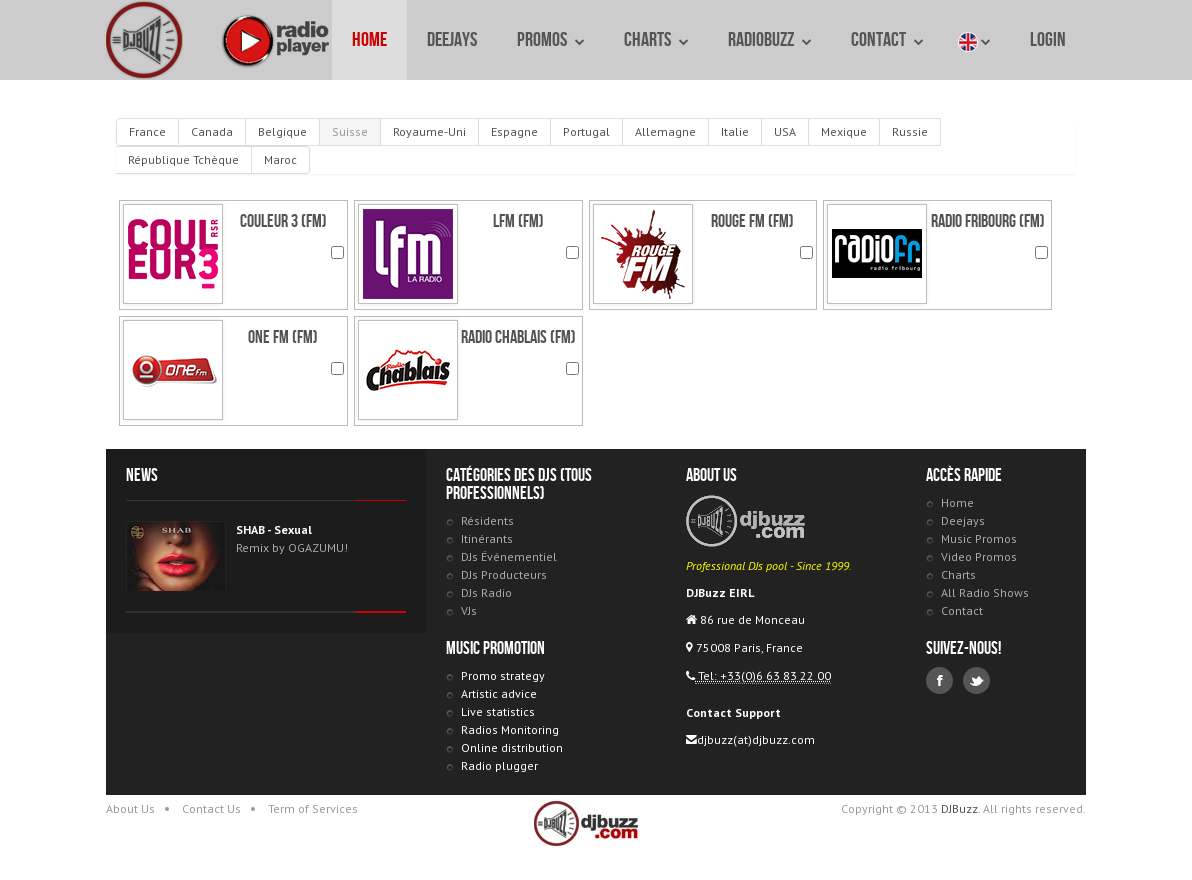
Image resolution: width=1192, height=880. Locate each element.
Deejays (452, 40)
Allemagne (665, 131)
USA (785, 131)
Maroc (280, 159)
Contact (887, 40)
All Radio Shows (985, 592)
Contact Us (211, 808)
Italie (735, 131)
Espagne (514, 131)
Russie (910, 131)
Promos (550, 40)
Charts (656, 40)
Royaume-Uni (429, 131)
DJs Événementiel (509, 556)
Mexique (844, 131)
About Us (130, 808)
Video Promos (979, 556)
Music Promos (979, 538)
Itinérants (487, 538)
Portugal (586, 131)
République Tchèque (183, 159)
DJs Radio (486, 592)
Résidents (487, 520)
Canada (212, 131)
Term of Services (313, 808)
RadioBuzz (769, 40)
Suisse (350, 131)
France (147, 131)
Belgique (282, 131)
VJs (469, 610)
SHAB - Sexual (274, 529)
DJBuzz (144, 40)
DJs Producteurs (504, 574)
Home (369, 40)
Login (1048, 40)
